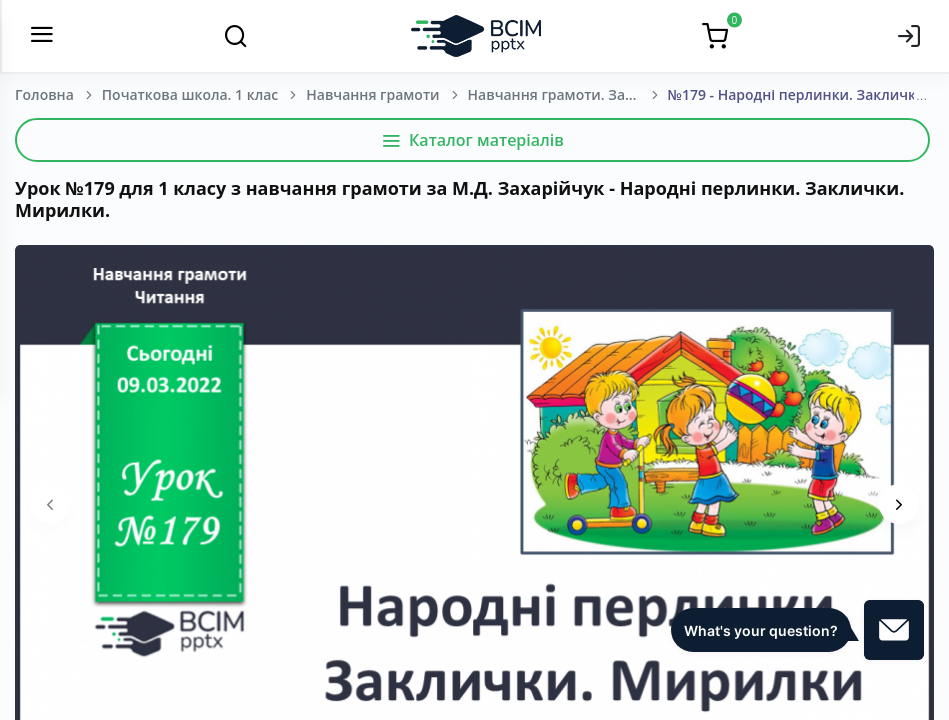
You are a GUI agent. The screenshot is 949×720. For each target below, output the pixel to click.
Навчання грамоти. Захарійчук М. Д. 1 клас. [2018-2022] (568, 94)
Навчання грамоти (372, 94)
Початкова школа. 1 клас (190, 94)
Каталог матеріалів (472, 140)
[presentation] (50, 504)
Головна (44, 94)
